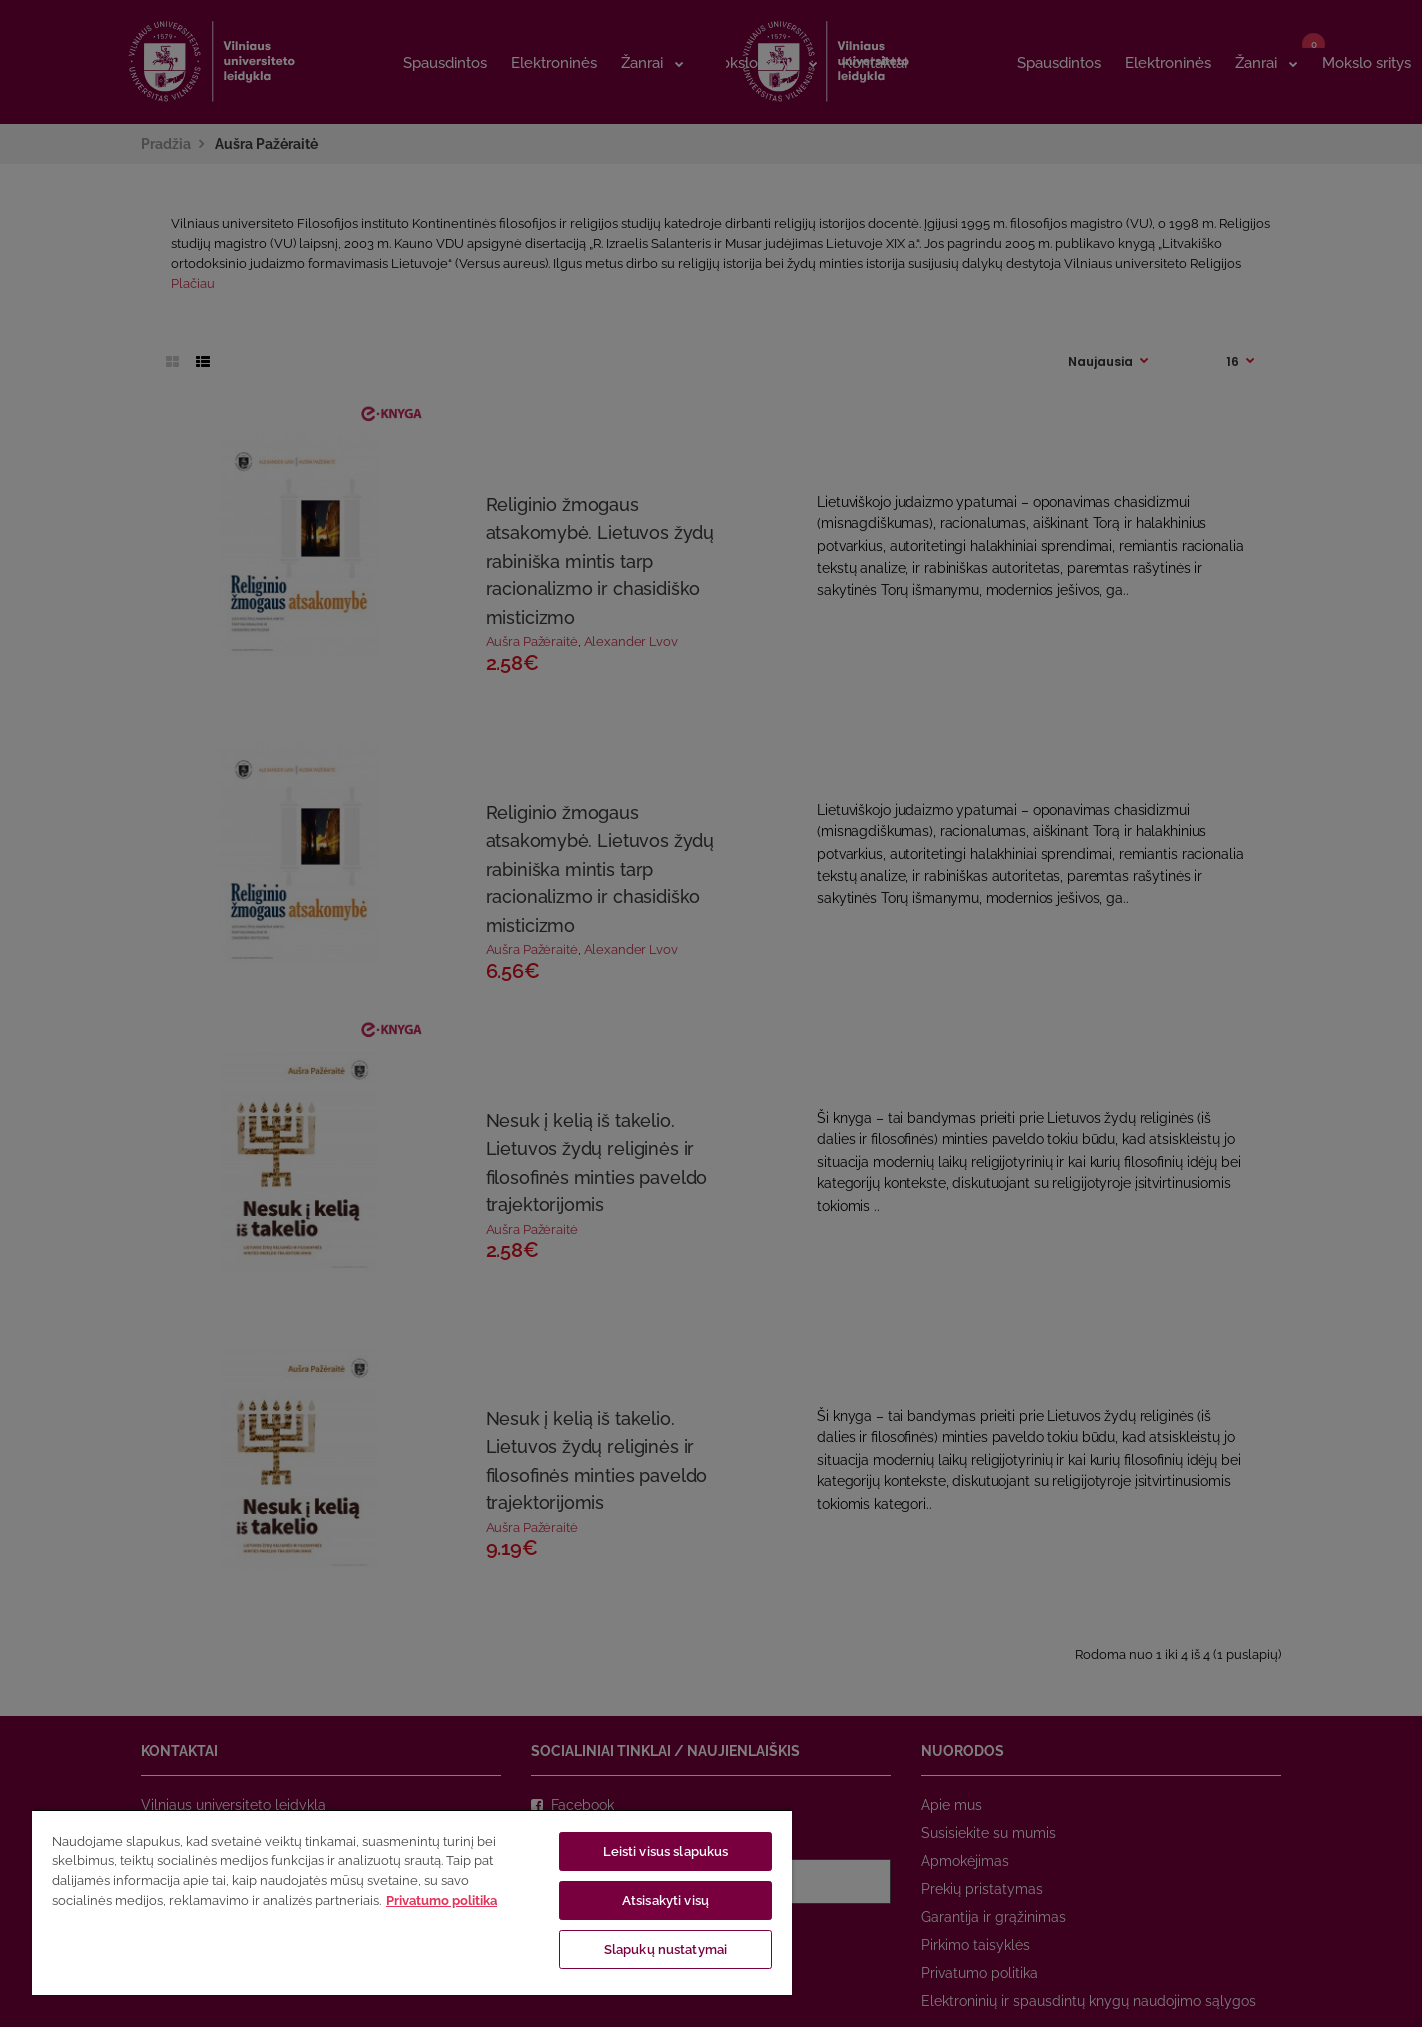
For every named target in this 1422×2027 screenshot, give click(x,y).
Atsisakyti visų (665, 1900)
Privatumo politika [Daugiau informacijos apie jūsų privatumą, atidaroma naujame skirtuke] (441, 1900)
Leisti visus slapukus (666, 1851)
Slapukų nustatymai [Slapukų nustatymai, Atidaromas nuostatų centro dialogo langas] (665, 1949)
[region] (412, 1902)
